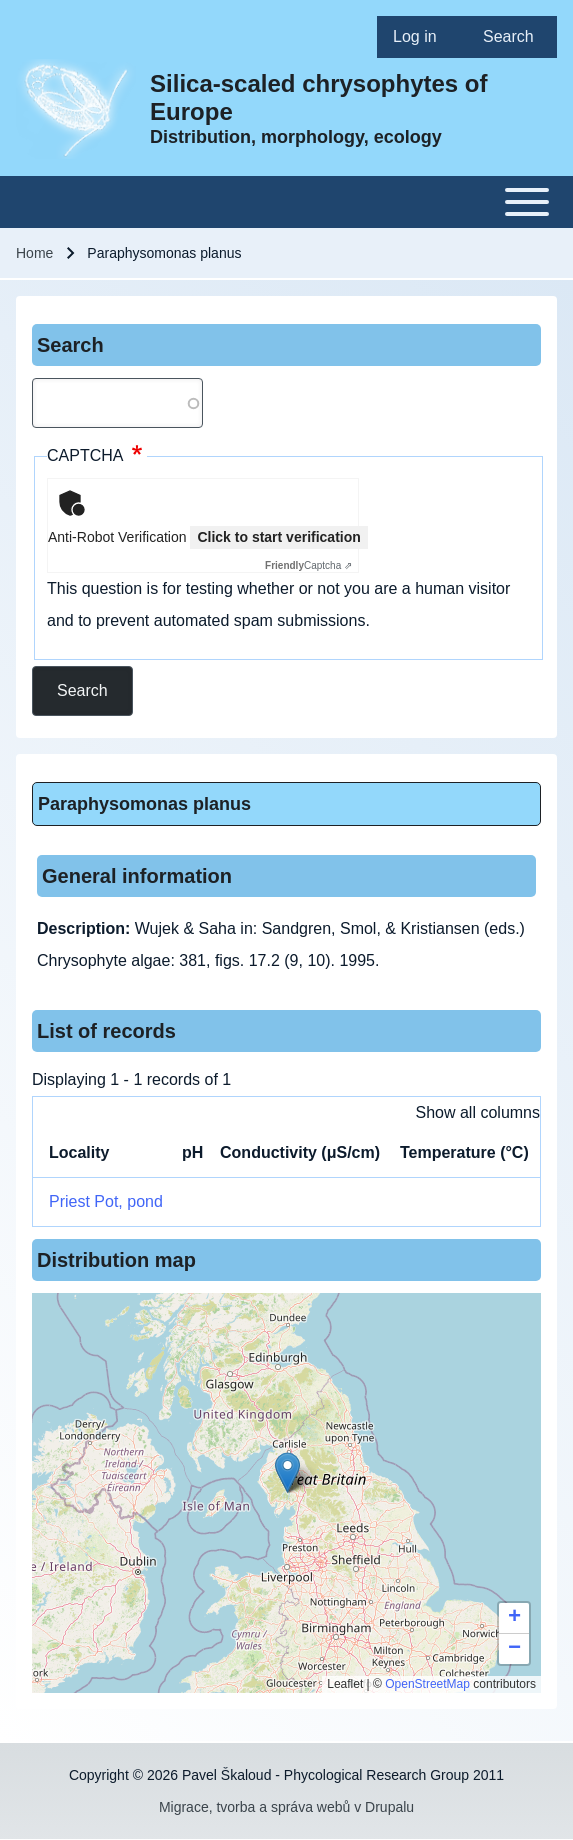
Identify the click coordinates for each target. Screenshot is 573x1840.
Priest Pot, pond (106, 1201)
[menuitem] (422, 37)
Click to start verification (278, 537)
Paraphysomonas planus (144, 804)
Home (34, 253)
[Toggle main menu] (286, 202)
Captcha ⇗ (308, 565)
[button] (287, 1472)
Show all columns (478, 1112)
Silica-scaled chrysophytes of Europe (318, 97)
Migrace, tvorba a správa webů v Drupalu (286, 1807)
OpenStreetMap (427, 1684)
